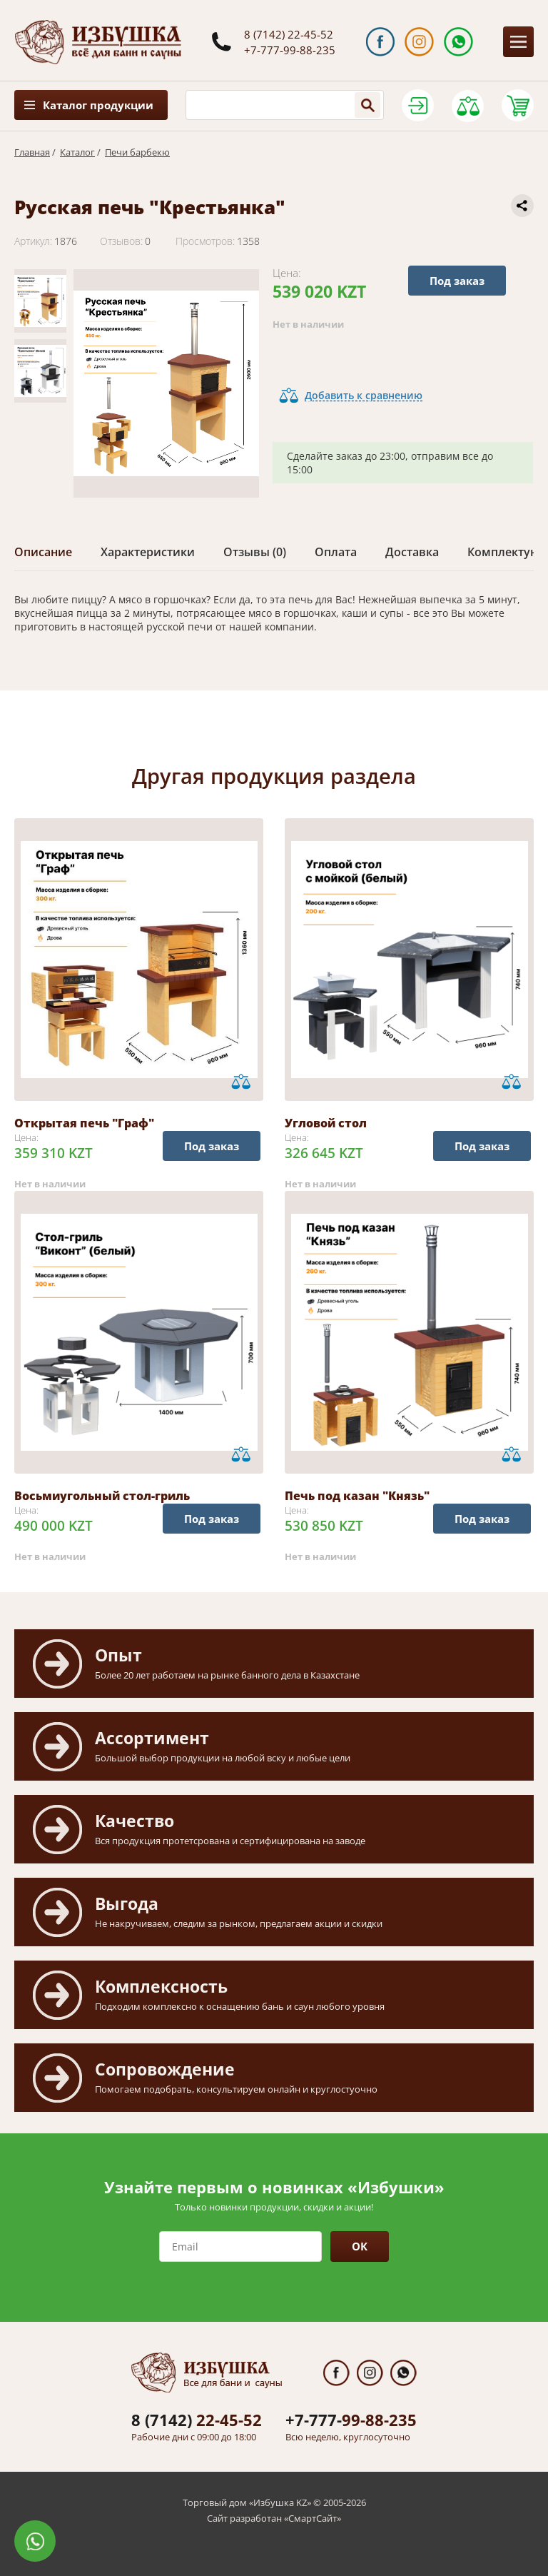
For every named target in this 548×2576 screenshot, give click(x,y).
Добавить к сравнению (363, 395)
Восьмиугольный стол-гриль (102, 1496)
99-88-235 (351, 2419)
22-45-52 (196, 2419)
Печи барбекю (137, 152)
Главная (32, 152)
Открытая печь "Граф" (84, 1123)
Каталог (77, 152)
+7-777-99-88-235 (289, 50)
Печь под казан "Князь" (357, 1496)
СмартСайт (312, 2518)
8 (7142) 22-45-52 (288, 34)
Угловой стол (326, 1123)
